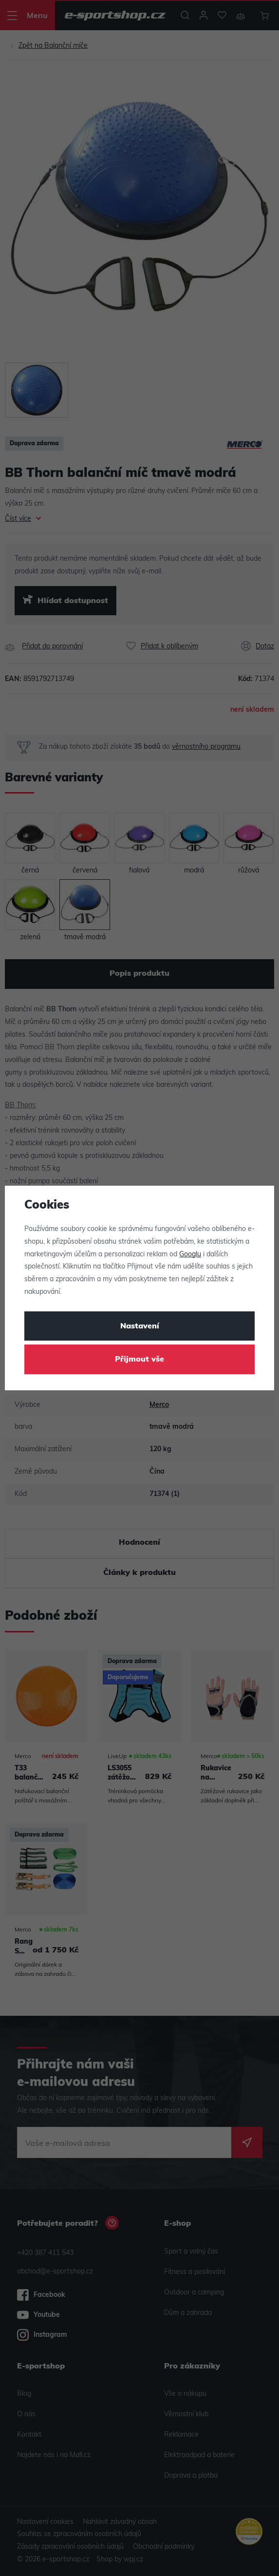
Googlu (190, 1254)
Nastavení (139, 1326)
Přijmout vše (139, 1360)
